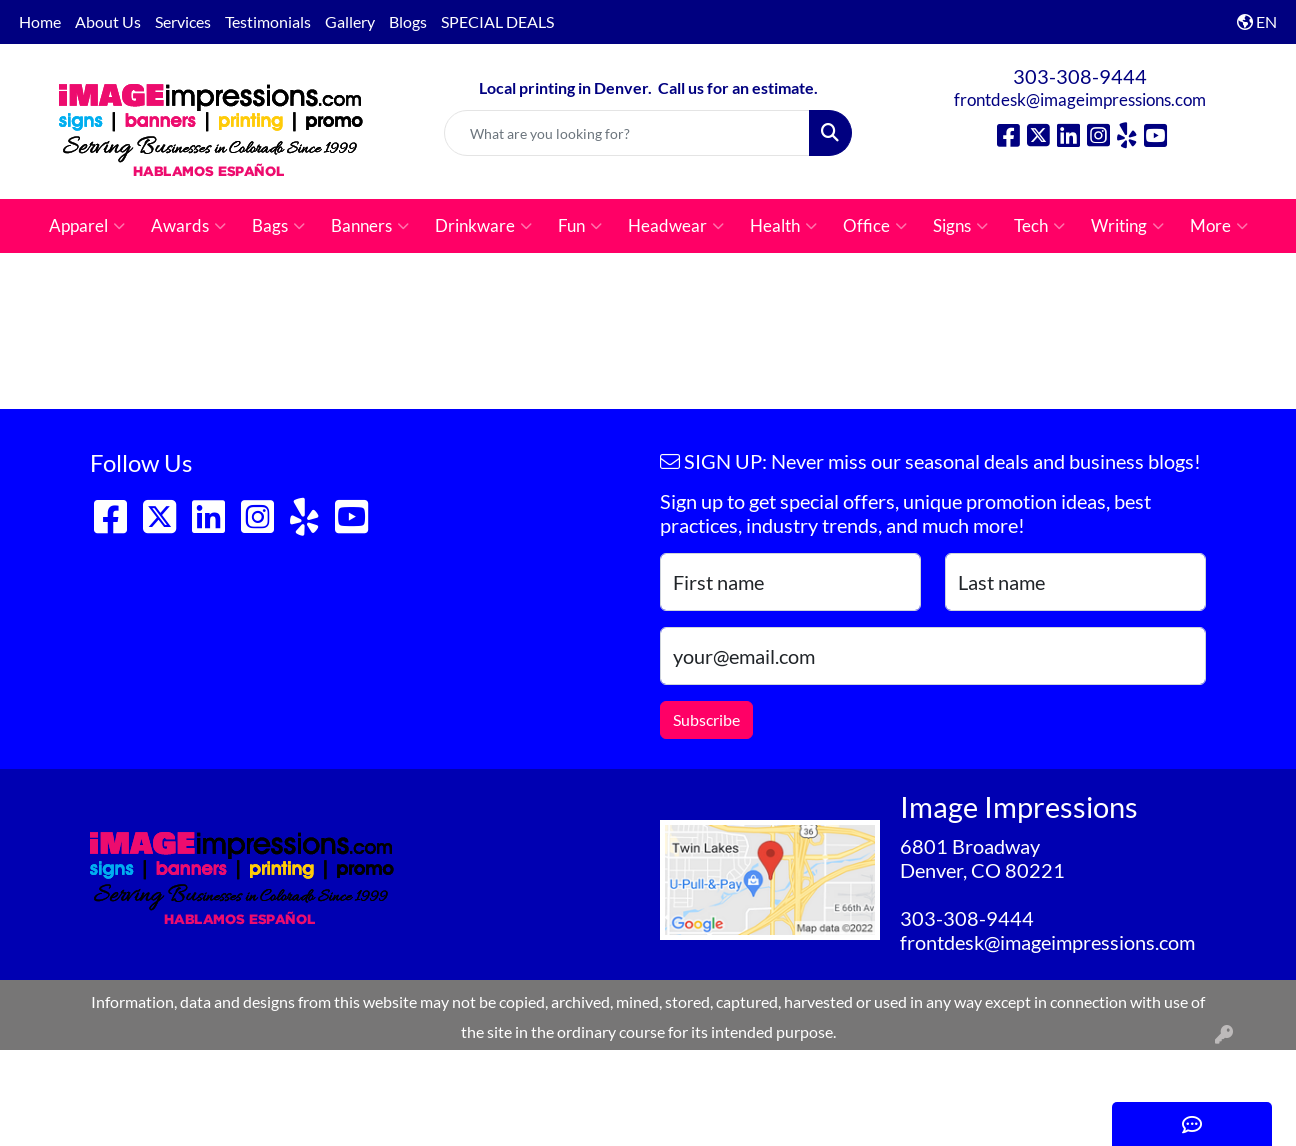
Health (783, 226)
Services (183, 21)
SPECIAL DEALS (497, 21)
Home (40, 21)
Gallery (350, 21)
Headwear (676, 226)
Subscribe (706, 719)
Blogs (408, 21)
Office (875, 226)
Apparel (87, 226)
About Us (108, 21)
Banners (370, 226)
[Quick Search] (627, 133)
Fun (580, 226)
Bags (278, 226)
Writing (1127, 226)
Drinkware (483, 226)
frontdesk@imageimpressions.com (1080, 99)
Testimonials (268, 21)
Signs (960, 226)
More (1219, 226)
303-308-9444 (1080, 76)
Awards (188, 226)
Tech (1039, 226)
